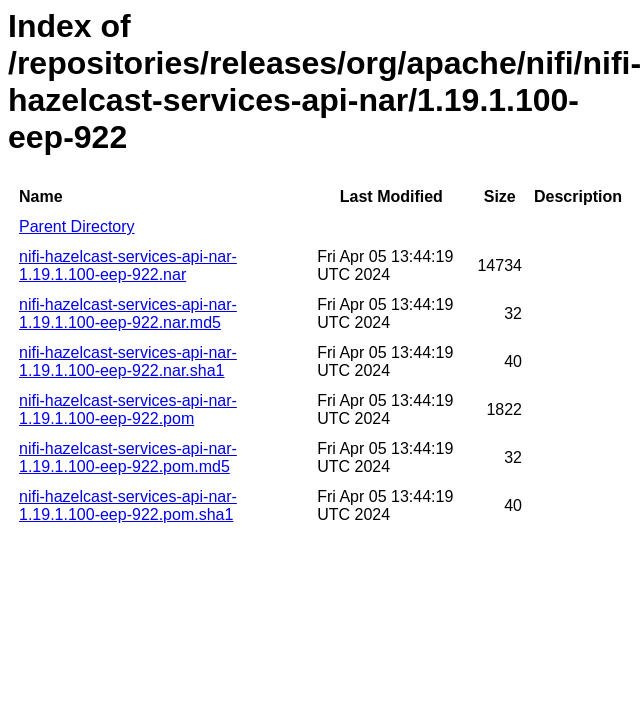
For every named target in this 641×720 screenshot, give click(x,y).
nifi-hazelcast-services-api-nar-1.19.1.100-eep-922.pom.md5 (128, 457)
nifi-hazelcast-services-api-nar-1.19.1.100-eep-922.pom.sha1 (128, 505)
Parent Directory (77, 226)
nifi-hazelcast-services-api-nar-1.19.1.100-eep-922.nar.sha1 (128, 361)
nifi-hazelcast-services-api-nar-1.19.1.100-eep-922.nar (128, 265)
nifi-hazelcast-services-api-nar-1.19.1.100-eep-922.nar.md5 (128, 313)
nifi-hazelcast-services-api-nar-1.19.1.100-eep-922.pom (128, 409)
